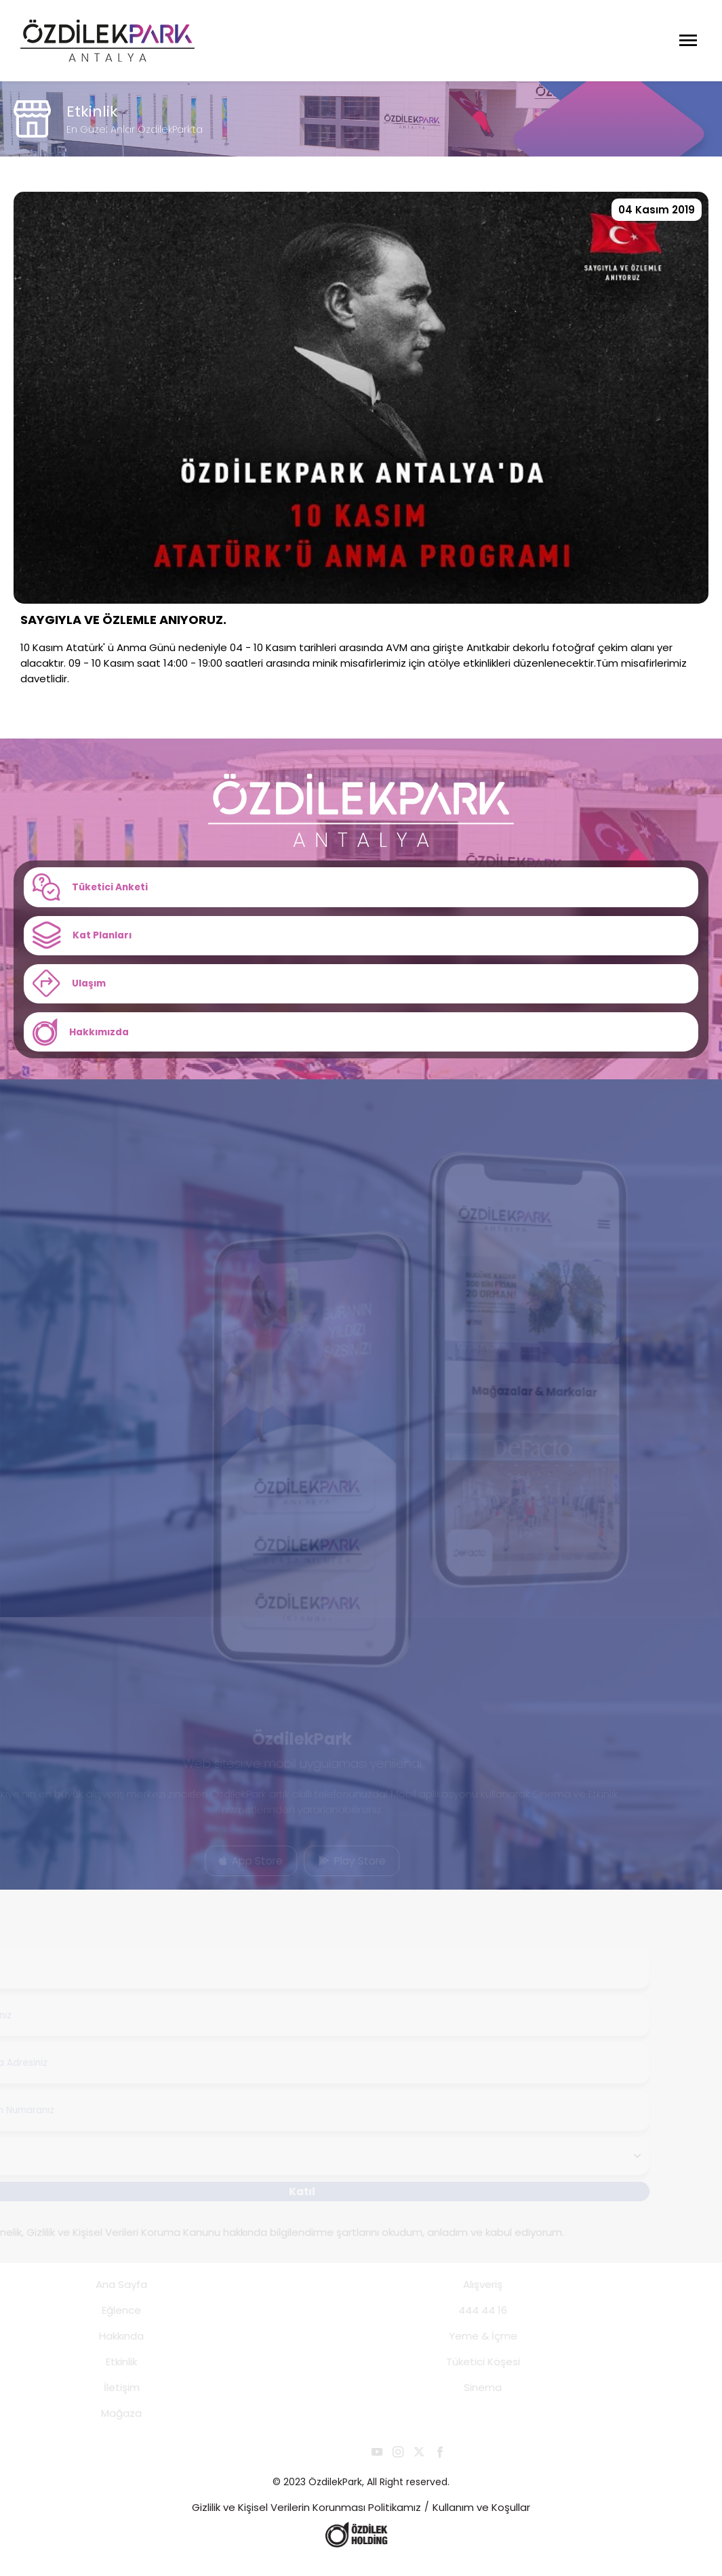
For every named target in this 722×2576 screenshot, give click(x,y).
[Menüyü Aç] (688, 40)
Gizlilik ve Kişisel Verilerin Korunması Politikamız (306, 2522)
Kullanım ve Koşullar (481, 2522)
